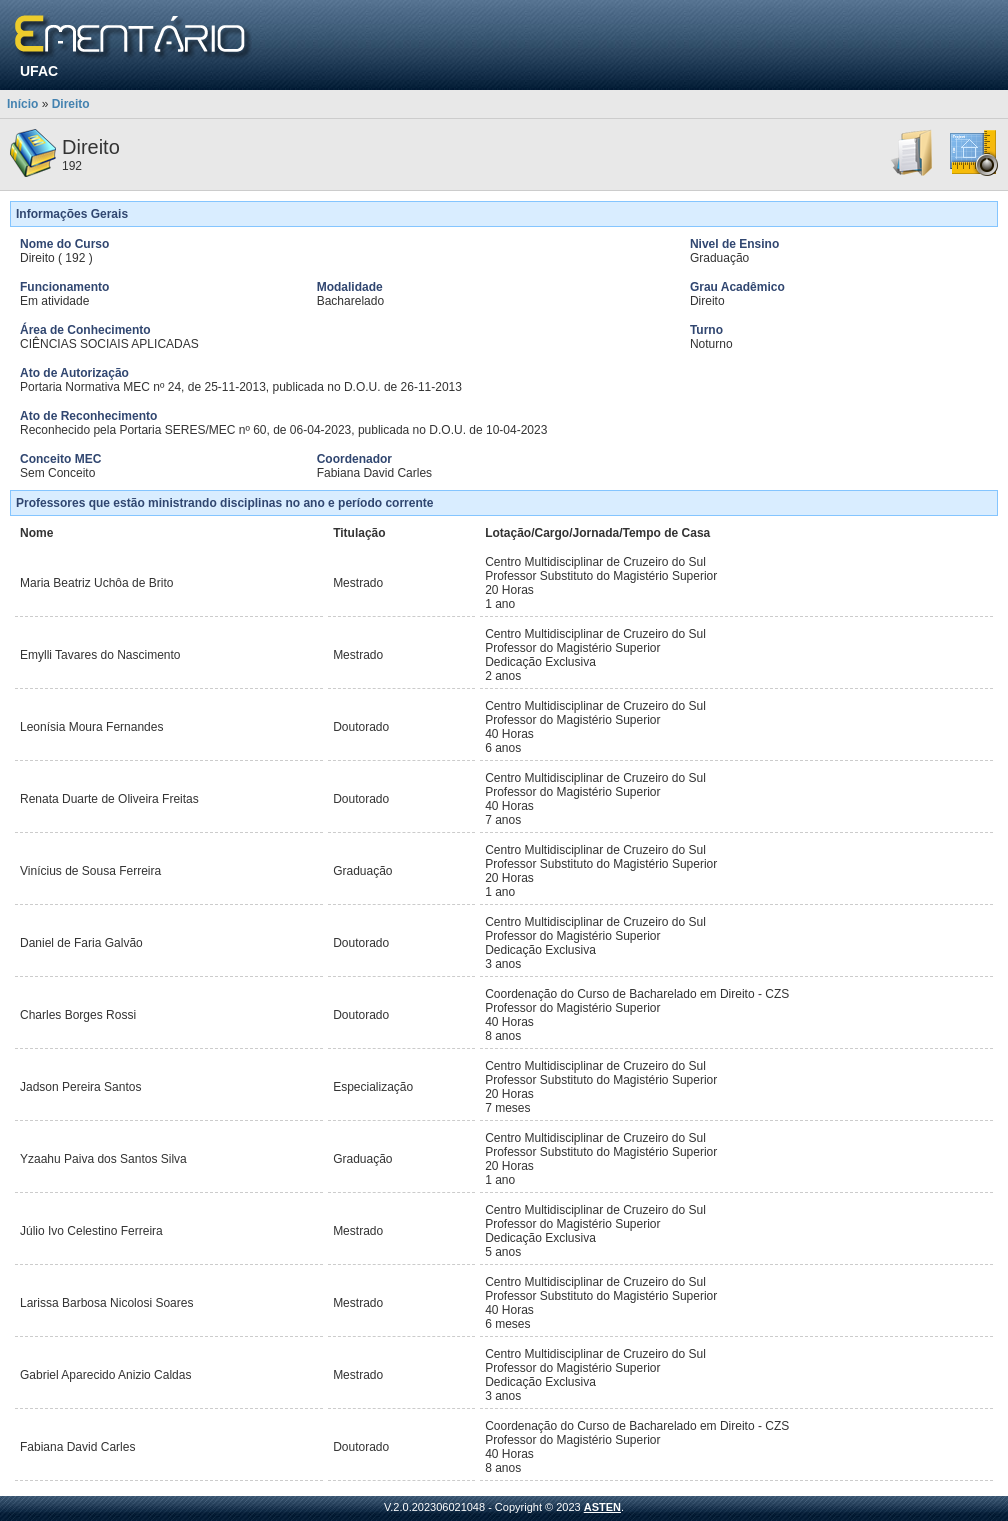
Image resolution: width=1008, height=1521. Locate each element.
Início (22, 104)
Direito (71, 104)
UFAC (39, 71)
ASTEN (602, 1507)
